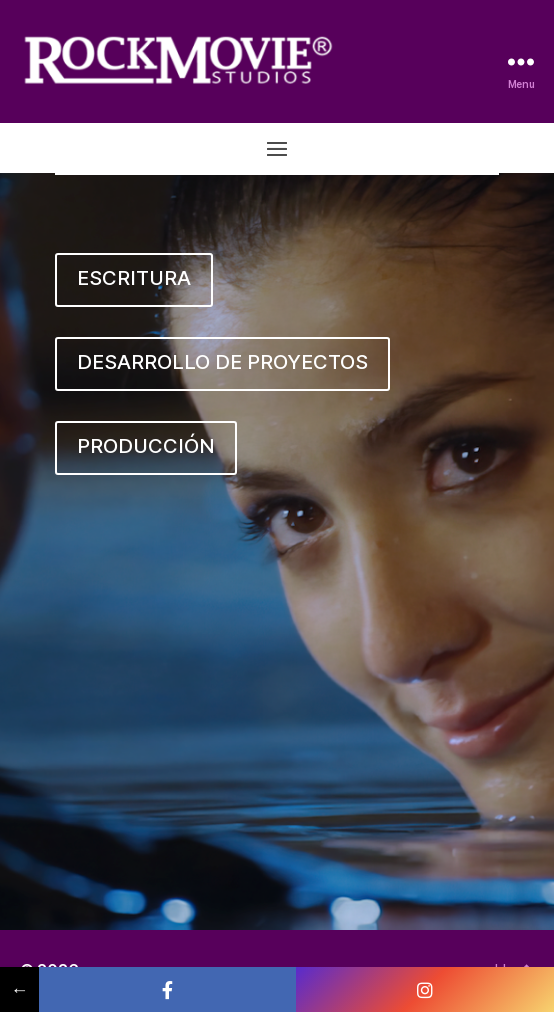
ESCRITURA (134, 278)
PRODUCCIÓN (146, 446)
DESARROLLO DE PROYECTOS (222, 362)
